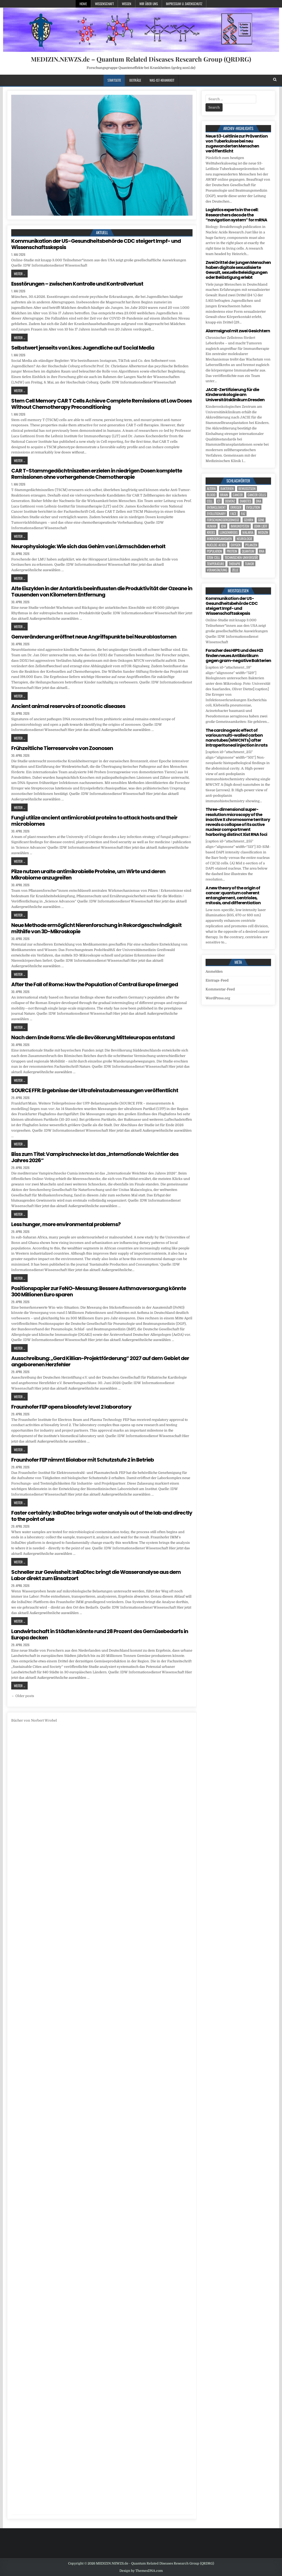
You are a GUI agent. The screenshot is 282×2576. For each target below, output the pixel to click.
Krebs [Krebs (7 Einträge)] (211, 532)
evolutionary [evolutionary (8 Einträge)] (216, 513)
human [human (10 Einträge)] (211, 526)
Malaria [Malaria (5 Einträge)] (247, 532)
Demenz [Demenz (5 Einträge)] (230, 501)
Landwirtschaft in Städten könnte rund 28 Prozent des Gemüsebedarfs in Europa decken (99, 1634)
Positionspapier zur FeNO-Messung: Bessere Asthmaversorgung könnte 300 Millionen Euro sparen (98, 1291)
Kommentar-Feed (220, 989)
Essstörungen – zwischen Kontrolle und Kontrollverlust (77, 283)
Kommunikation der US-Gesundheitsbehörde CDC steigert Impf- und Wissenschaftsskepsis (96, 244)
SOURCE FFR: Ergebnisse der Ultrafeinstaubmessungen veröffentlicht (94, 1090)
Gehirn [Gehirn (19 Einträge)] (248, 519)
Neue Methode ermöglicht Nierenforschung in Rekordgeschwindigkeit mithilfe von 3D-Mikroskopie (96, 928)
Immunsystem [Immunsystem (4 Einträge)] (240, 526)
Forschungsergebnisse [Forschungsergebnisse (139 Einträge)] (223, 519)
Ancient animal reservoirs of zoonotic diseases (68, 706)
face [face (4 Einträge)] (233, 513)
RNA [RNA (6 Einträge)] (261, 551)
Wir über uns (148, 3)
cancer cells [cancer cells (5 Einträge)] (257, 494)
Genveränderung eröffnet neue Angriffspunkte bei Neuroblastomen (93, 636)
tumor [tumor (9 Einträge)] (249, 563)
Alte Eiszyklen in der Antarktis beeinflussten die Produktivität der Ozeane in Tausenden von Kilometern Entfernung (101, 591)
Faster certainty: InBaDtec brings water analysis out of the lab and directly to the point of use (101, 1516)
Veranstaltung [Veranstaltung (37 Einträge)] (217, 570)
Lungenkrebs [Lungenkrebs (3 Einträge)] (229, 532)
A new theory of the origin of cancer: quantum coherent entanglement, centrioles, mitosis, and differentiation (233, 895)
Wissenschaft (104, 3)
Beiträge (135, 80)
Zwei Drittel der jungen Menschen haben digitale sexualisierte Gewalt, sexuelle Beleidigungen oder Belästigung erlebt (238, 270)
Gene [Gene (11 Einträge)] (261, 519)
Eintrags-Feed (217, 980)
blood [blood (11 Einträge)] (211, 494)
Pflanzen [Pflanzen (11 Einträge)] (251, 544)
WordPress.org (218, 998)
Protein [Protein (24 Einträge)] (232, 551)
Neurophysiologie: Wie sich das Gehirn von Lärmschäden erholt (88, 546)
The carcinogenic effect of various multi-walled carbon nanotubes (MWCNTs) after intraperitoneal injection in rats (236, 737)
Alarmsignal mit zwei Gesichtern (238, 331)
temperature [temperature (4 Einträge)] (215, 563)
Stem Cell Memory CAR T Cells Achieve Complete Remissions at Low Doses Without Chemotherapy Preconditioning (101, 404)
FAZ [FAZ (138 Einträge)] (243, 513)
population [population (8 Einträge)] (214, 551)
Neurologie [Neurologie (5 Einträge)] (244, 538)
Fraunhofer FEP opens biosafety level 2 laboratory (71, 1406)
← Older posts (22, 1696)
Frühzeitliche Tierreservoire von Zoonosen (62, 748)
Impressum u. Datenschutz (184, 3)
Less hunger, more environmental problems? (66, 1224)
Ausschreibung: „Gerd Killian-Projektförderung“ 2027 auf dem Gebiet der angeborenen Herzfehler (100, 1361)
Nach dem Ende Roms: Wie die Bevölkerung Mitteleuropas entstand (93, 1037)
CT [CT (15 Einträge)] (218, 501)
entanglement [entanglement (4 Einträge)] (216, 507)
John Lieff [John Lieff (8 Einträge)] (260, 526)
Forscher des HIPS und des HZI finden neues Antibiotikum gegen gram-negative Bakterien (238, 655)
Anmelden (214, 971)
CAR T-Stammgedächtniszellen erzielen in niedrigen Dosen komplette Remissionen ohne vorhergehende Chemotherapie (96, 474)
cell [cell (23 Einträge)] (210, 501)
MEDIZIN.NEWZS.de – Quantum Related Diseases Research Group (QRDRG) (141, 59)
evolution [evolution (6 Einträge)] (253, 507)
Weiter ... (19, 273)
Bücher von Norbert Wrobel (34, 1720)
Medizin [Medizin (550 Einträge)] (263, 532)
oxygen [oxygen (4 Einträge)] (236, 544)
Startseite (114, 80)
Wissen (126, 3)
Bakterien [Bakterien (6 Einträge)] (227, 488)
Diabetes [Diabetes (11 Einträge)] (245, 501)
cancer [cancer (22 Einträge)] (238, 494)
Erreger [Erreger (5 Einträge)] (236, 507)
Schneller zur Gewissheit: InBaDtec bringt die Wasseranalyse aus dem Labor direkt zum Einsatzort (96, 1575)
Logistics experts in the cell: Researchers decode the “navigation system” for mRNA (236, 215)
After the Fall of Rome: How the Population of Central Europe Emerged (94, 984)
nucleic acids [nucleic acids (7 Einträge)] (216, 544)
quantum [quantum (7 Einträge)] (248, 551)
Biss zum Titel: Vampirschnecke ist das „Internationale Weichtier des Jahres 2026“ (94, 1157)
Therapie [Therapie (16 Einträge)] (234, 563)
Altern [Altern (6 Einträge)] (211, 488)
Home (83, 3)
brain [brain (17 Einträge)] (224, 494)
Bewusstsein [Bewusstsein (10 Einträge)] (247, 488)
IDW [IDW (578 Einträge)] (223, 526)
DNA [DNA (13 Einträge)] (258, 501)
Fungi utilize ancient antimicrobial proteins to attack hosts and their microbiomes (94, 821)
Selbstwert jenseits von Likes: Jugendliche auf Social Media (82, 347)
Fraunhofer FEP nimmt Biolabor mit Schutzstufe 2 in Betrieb (82, 1459)
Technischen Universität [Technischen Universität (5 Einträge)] (241, 557)
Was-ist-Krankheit (161, 80)
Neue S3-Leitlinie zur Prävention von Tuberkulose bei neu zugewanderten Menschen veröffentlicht (237, 143)
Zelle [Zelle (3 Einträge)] (235, 570)
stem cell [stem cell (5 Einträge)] (213, 557)
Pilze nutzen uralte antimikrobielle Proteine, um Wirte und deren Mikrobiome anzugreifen (88, 874)
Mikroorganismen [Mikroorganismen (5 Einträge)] (219, 538)
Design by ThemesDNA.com (141, 2571)
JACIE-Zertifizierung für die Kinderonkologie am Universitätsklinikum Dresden (235, 395)
